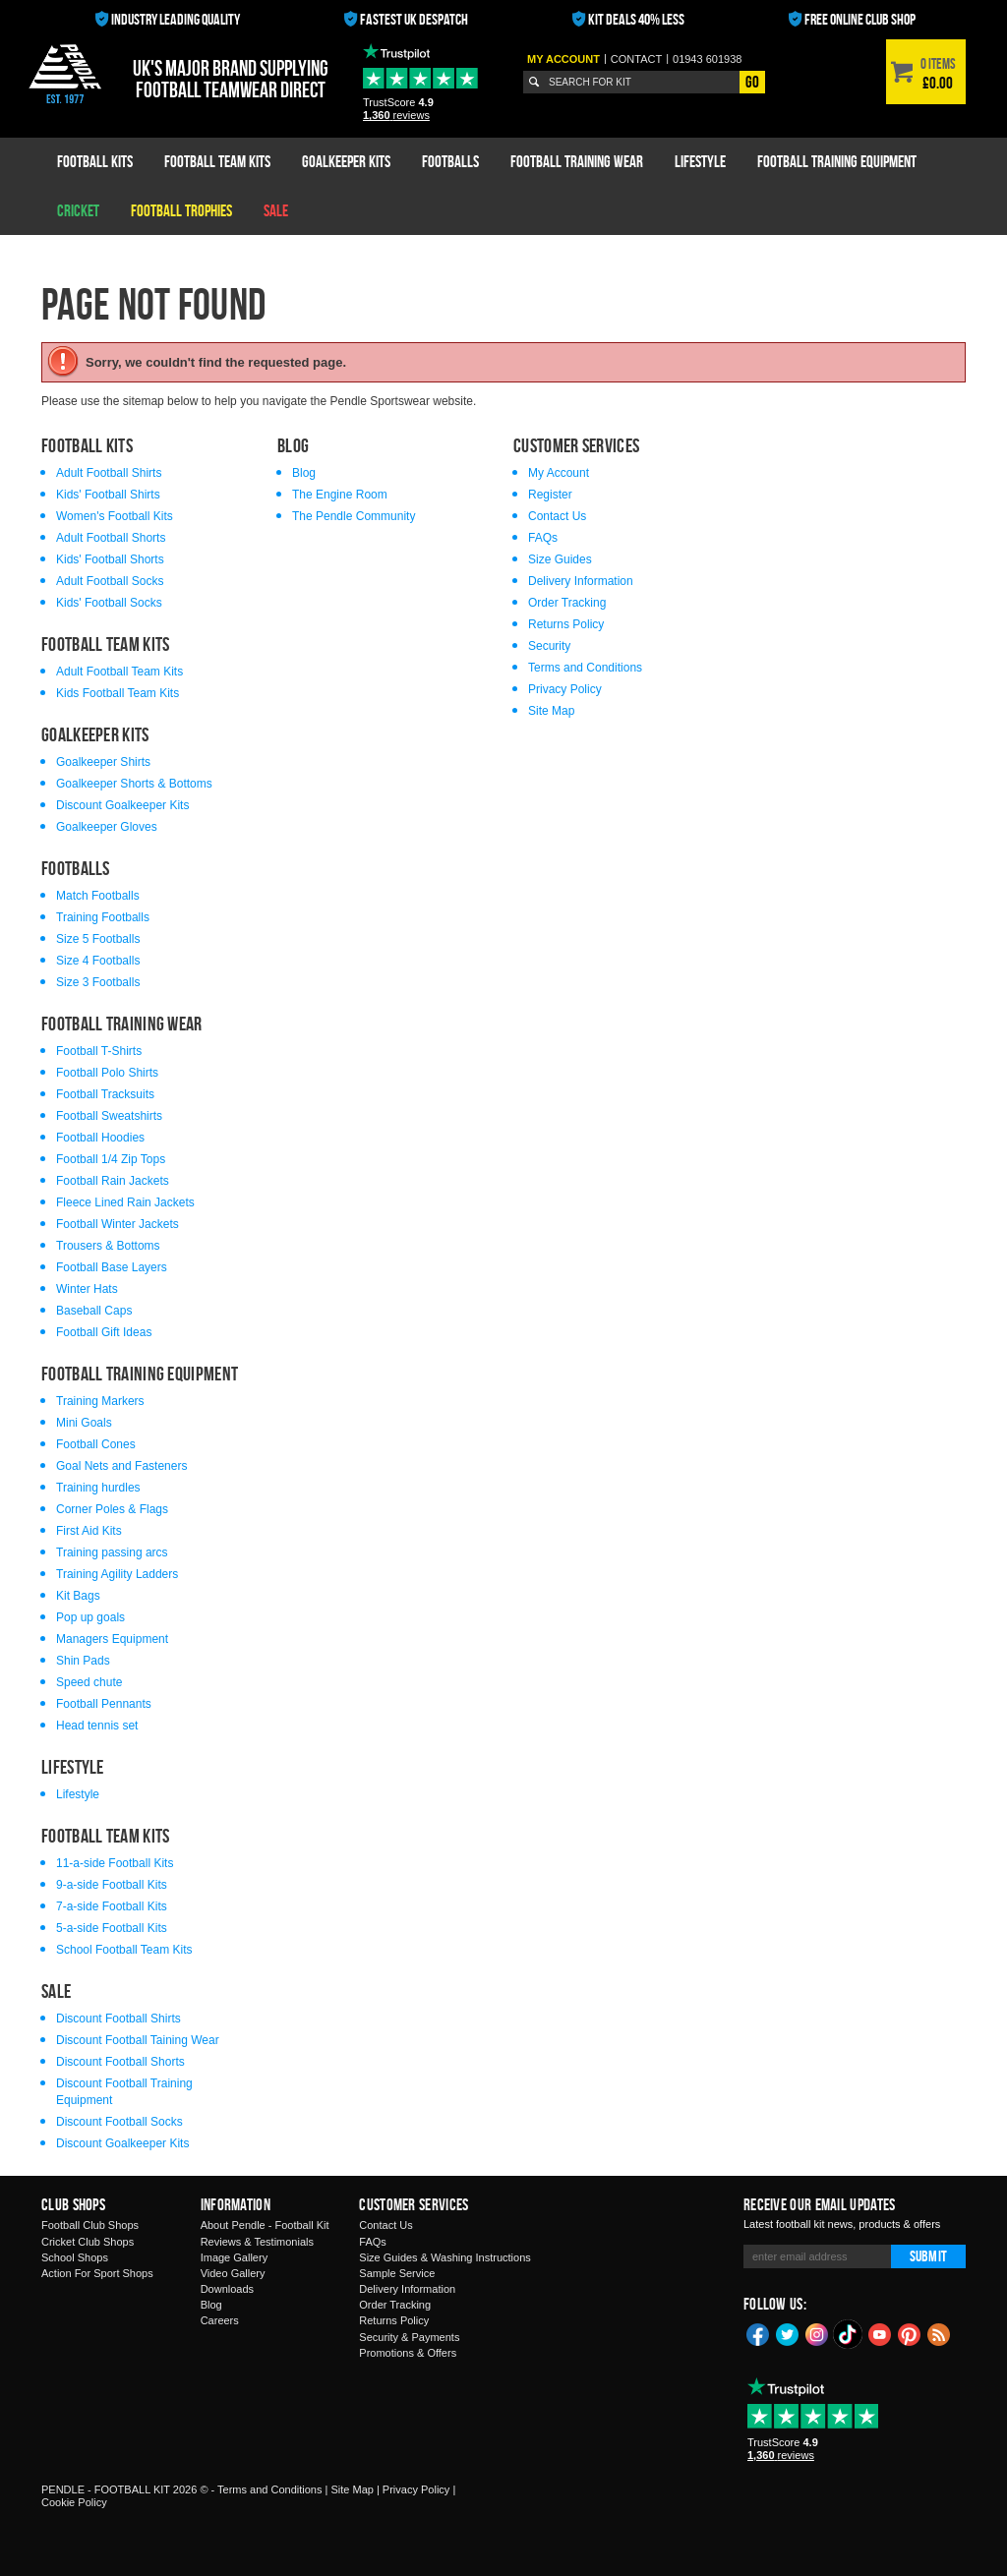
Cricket (78, 210)
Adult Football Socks (109, 581)
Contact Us (557, 516)
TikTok (848, 2334)
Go (752, 81)
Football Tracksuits (105, 1094)
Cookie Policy (74, 2502)
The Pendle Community (353, 516)
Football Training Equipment (837, 161)
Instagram (817, 2333)
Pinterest (909, 2333)
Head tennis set (97, 1725)
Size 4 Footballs (98, 960)
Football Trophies (181, 210)
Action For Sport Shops (97, 2273)
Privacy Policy (565, 689)
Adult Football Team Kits (119, 671)
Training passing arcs (112, 1552)
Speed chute (89, 1682)
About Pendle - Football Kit (265, 2225)
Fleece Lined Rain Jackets (125, 1202)
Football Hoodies (100, 1137)
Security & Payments (409, 2337)
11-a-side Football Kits (114, 1863)
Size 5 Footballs (98, 939)
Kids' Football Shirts (108, 494)
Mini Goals (84, 1423)
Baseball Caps (94, 1310)
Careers (220, 2320)
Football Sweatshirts (109, 1116)
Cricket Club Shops (87, 2242)
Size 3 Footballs (98, 982)
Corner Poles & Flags (112, 1509)
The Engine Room (339, 494)
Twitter (787, 2333)
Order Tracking (567, 603)
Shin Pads (83, 1661)
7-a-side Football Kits (111, 1906)
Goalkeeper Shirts (103, 762)
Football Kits (95, 161)
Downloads (227, 2289)
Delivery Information (580, 581)
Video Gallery (233, 2273)
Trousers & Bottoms (108, 1246)
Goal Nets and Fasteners (121, 1466)
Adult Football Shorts (110, 538)
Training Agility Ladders (117, 1574)
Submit (928, 2256)
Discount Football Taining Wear (137, 2040)
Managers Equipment (112, 1639)
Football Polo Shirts (107, 1073)
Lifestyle (700, 161)
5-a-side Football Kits (111, 1928)
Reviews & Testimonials (257, 2242)
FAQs (543, 538)
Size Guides (560, 559)
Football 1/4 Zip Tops (110, 1159)
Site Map (551, 711)
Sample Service (397, 2273)
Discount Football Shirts (118, 2018)
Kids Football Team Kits (117, 693)
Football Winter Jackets (117, 1224)
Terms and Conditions (585, 667)
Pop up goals (90, 1617)
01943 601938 (707, 59)
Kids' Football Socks (109, 603)
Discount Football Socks (119, 2122)
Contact (636, 59)
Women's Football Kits (114, 516)
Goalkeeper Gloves (106, 827)
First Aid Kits (89, 1531)
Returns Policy (566, 624)
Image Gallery (234, 2257)
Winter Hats (87, 1289)
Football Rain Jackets (112, 1181)
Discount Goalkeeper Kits (122, 805)
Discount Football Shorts (120, 2062)
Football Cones (96, 1444)
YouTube (880, 2333)
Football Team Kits (217, 161)
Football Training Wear (576, 161)
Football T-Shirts (99, 1051)
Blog (304, 473)
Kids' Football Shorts (110, 559)
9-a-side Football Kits (111, 1885)
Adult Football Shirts (108, 473)
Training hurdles (98, 1487)
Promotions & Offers (407, 2353)
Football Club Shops (90, 2225)
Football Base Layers (111, 1267)
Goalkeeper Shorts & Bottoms (134, 783)
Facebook (758, 2333)
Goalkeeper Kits (346, 161)
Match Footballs (98, 896)
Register (550, 494)
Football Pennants (103, 1704)
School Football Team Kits (124, 1950)
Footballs (450, 161)
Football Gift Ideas (103, 1332)
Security (549, 646)
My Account (563, 59)
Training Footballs (102, 917)
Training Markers (100, 1401)
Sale (276, 210)
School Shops (74, 2257)
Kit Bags (78, 1596)
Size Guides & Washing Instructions (444, 2257)
